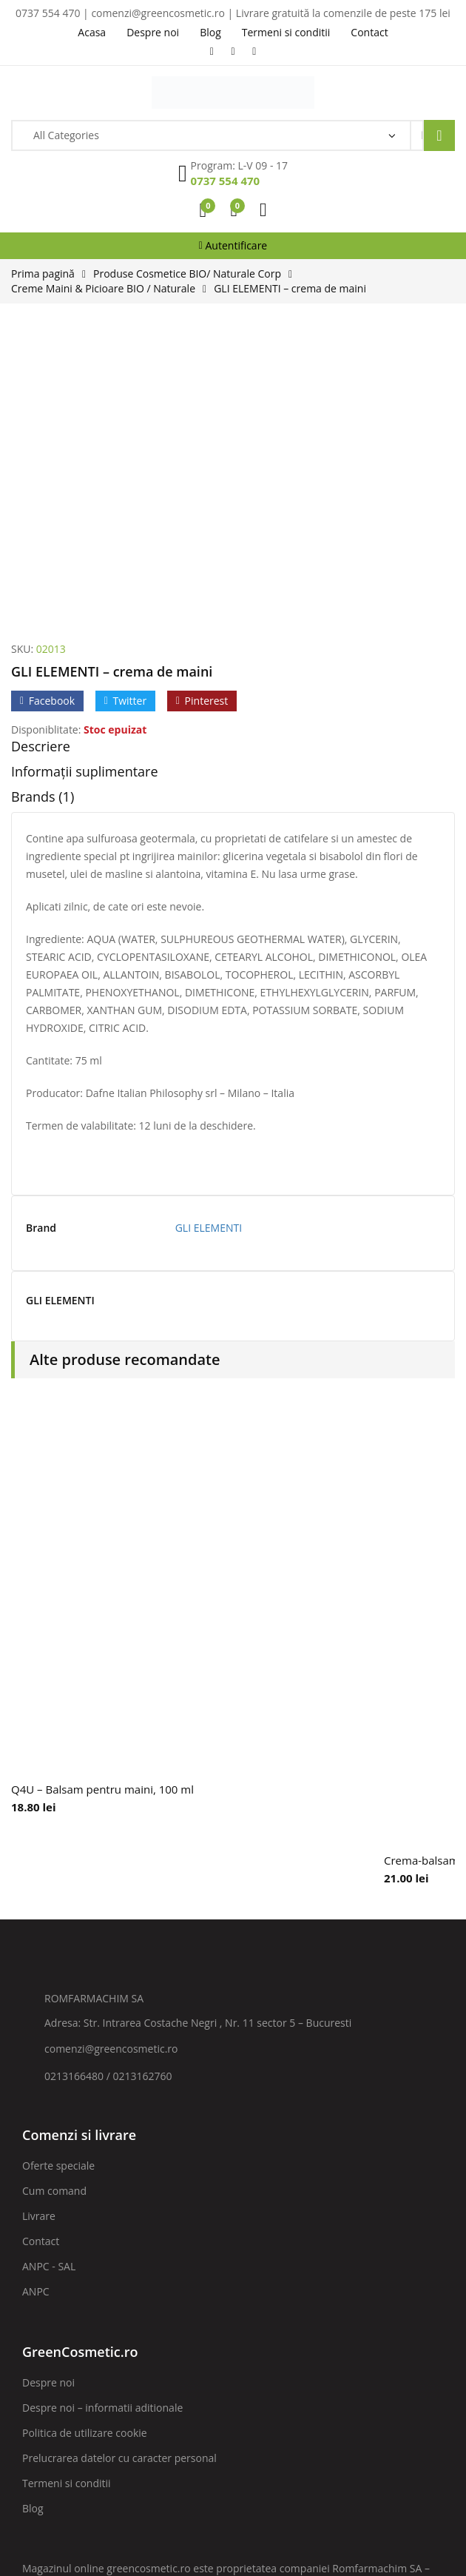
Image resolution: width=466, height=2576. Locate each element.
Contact (40, 1963)
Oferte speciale (58, 1888)
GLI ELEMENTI (208, 950)
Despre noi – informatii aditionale (102, 2130)
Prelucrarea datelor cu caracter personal (119, 2180)
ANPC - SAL (48, 1989)
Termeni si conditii (66, 2205)
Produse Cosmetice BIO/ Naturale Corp (187, 273)
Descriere (40, 468)
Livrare (38, 1938)
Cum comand (54, 1913)
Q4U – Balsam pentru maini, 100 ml (102, 1511)
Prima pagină (43, 273)
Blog (33, 2231)
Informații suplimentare (84, 494)
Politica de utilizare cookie (84, 2155)
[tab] (233, 472)
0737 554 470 (225, 180)
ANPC (36, 2014)
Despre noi (48, 2105)
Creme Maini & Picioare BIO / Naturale (103, 288)
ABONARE (393, 2368)
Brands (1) (42, 519)
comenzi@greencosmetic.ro (111, 1771)
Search (439, 135)
